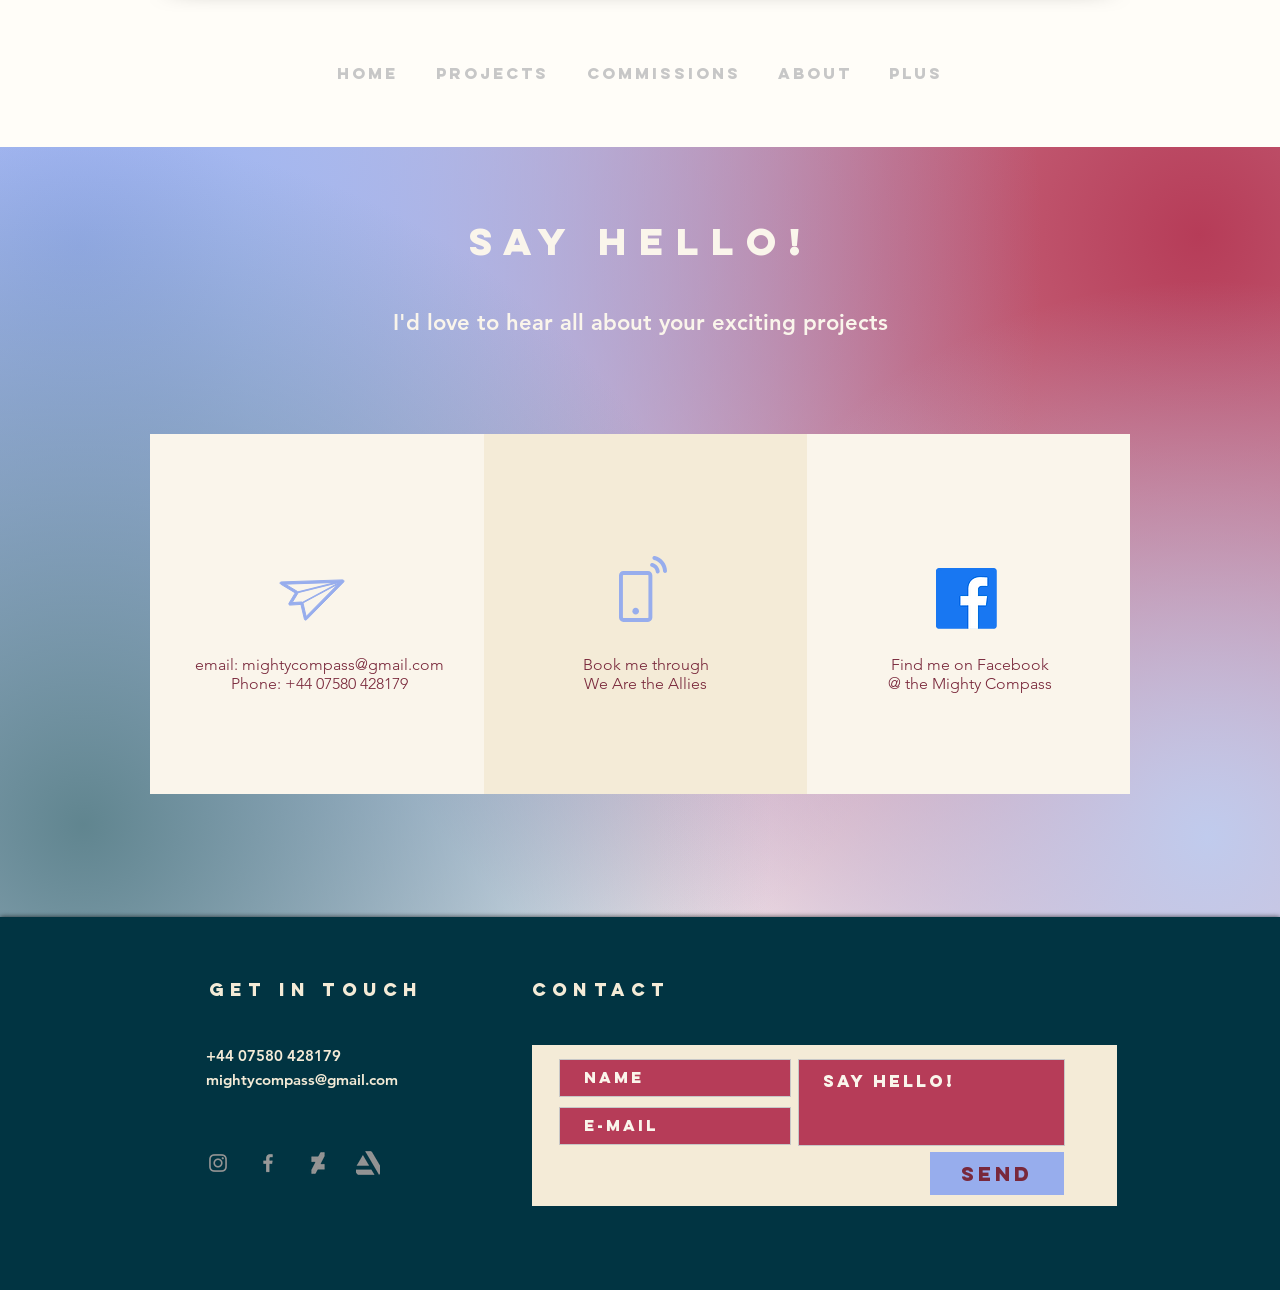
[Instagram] (218, 1163)
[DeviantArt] (318, 1163)
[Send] (997, 1173)
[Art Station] (368, 1163)
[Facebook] (268, 1163)
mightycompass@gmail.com (343, 664)
